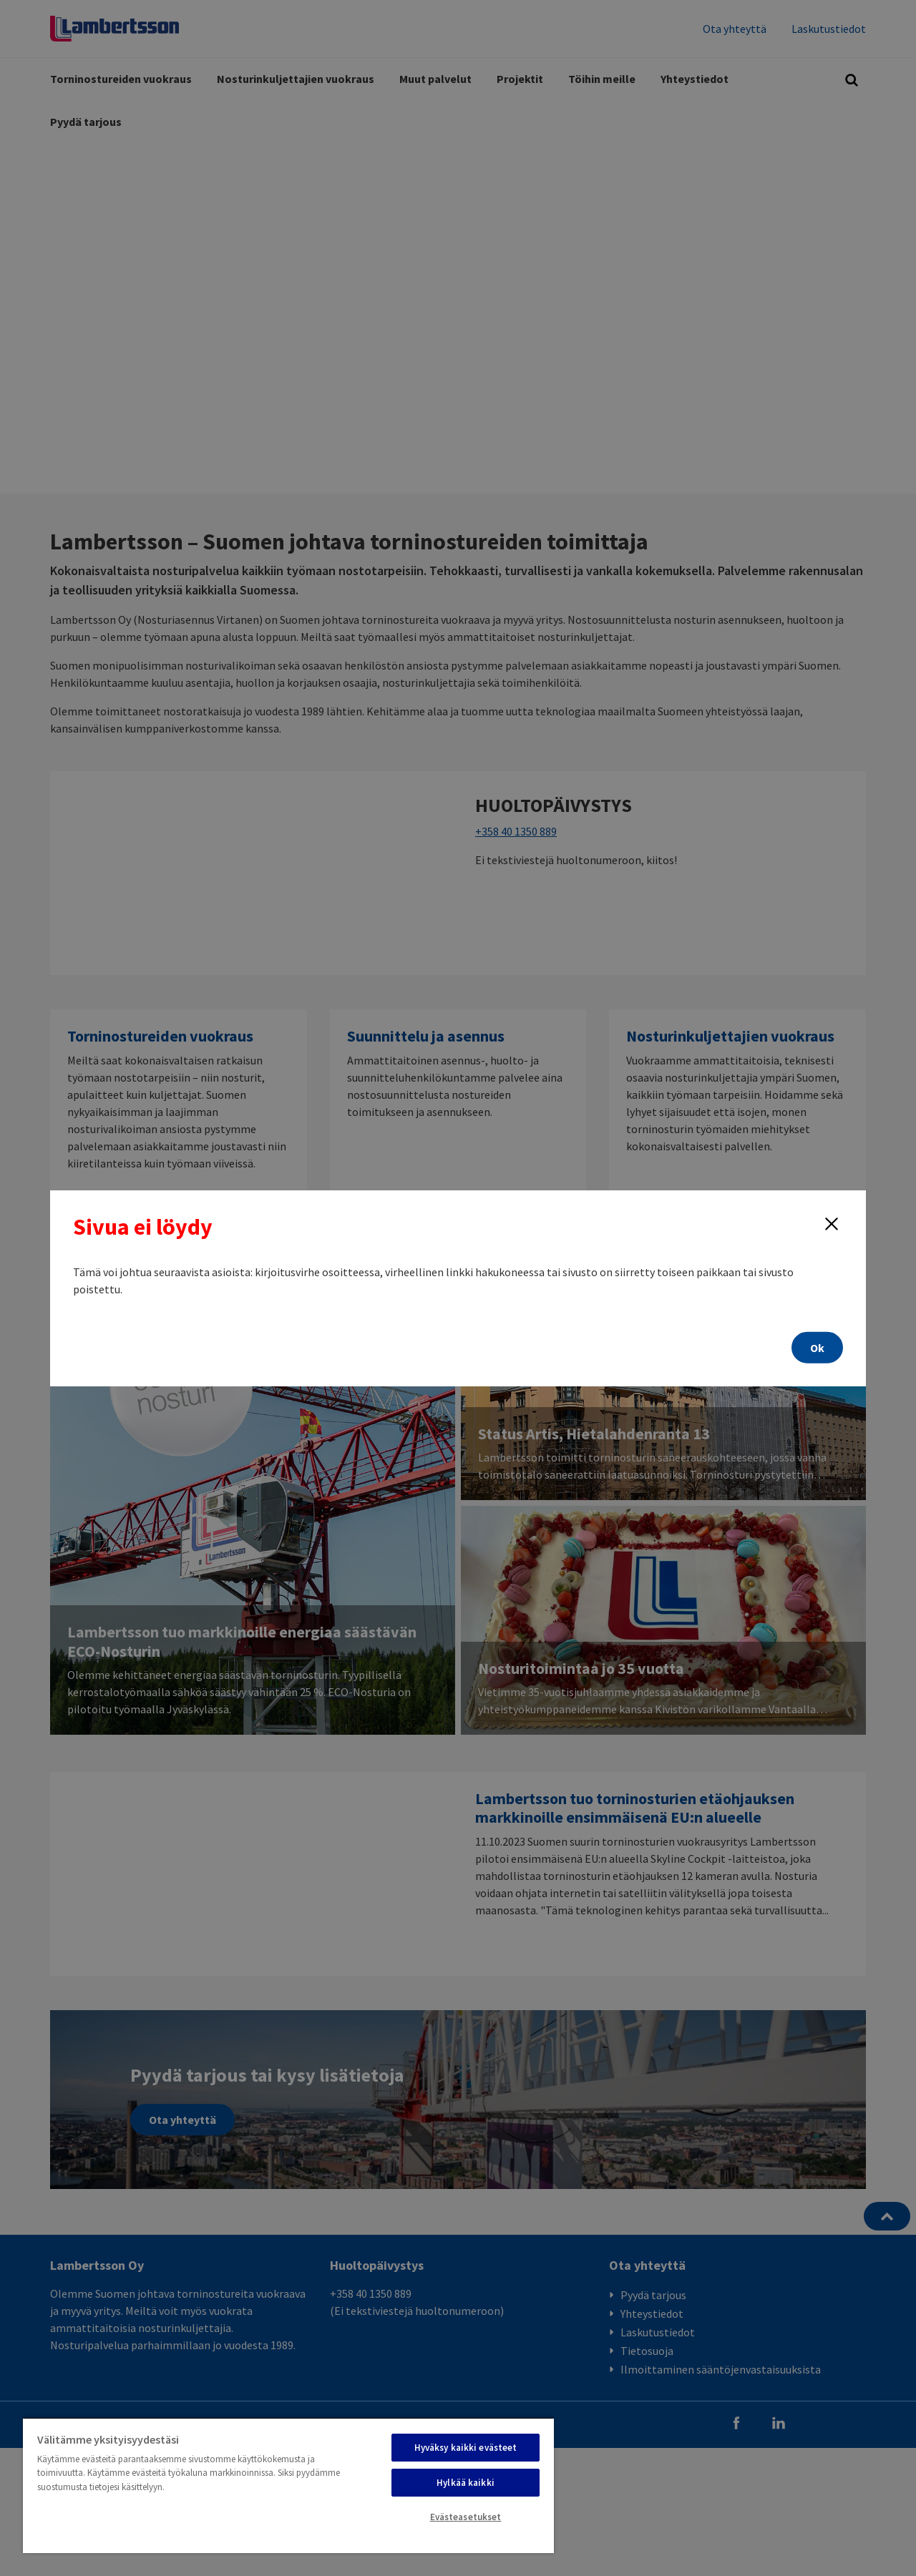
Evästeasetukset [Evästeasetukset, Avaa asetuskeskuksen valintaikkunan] (466, 2517)
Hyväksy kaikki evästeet (465, 2448)
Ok (817, 1348)
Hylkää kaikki (465, 2483)
